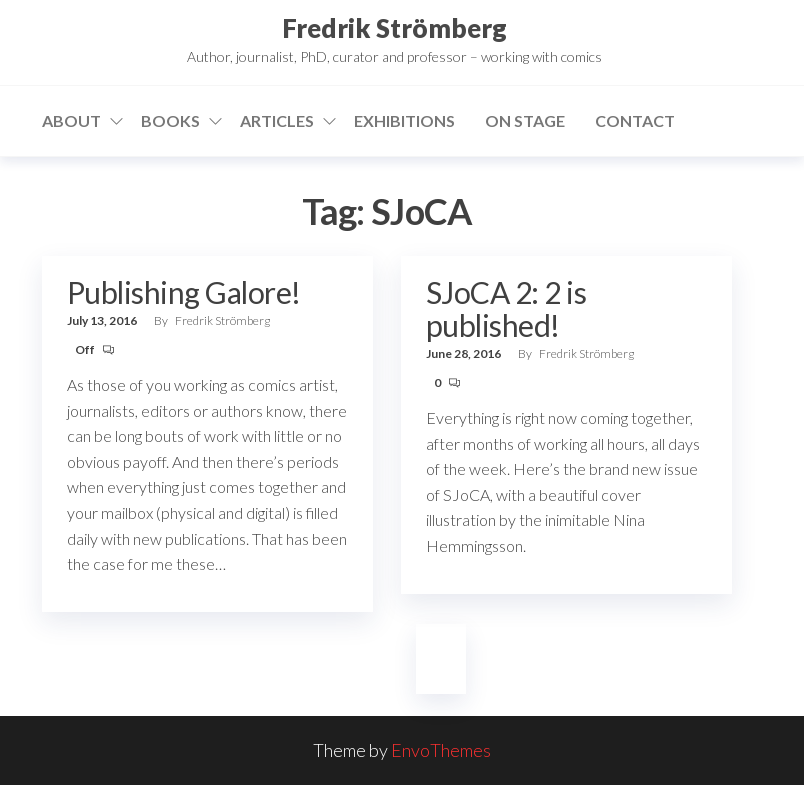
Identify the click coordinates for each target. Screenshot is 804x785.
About (71, 120)
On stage (525, 120)
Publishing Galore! (184, 292)
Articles (277, 120)
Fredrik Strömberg (394, 28)
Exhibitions (404, 120)
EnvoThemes (441, 750)
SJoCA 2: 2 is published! (506, 308)
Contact (635, 120)
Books (170, 120)
